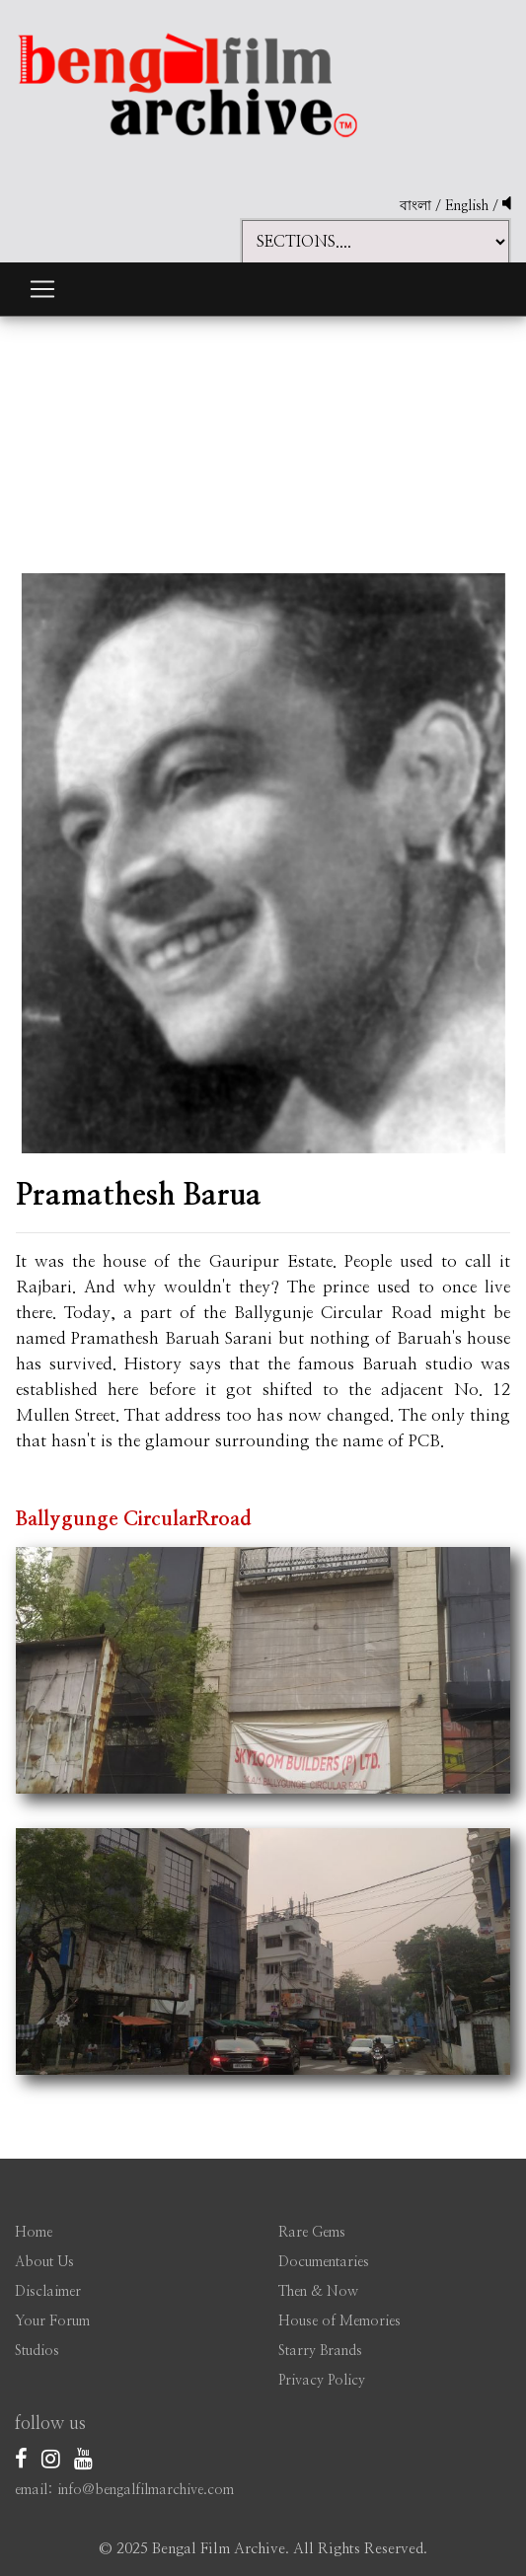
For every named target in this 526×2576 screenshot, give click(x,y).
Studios (37, 2351)
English (468, 206)
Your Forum (52, 2321)
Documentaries (323, 2262)
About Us (44, 2262)
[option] (263, 849)
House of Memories (339, 2321)
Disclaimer (48, 2292)
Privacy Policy (321, 2381)
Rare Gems (311, 2233)
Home (33, 2233)
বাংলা (415, 206)
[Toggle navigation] (42, 289)
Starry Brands (320, 2351)
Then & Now (318, 2292)
